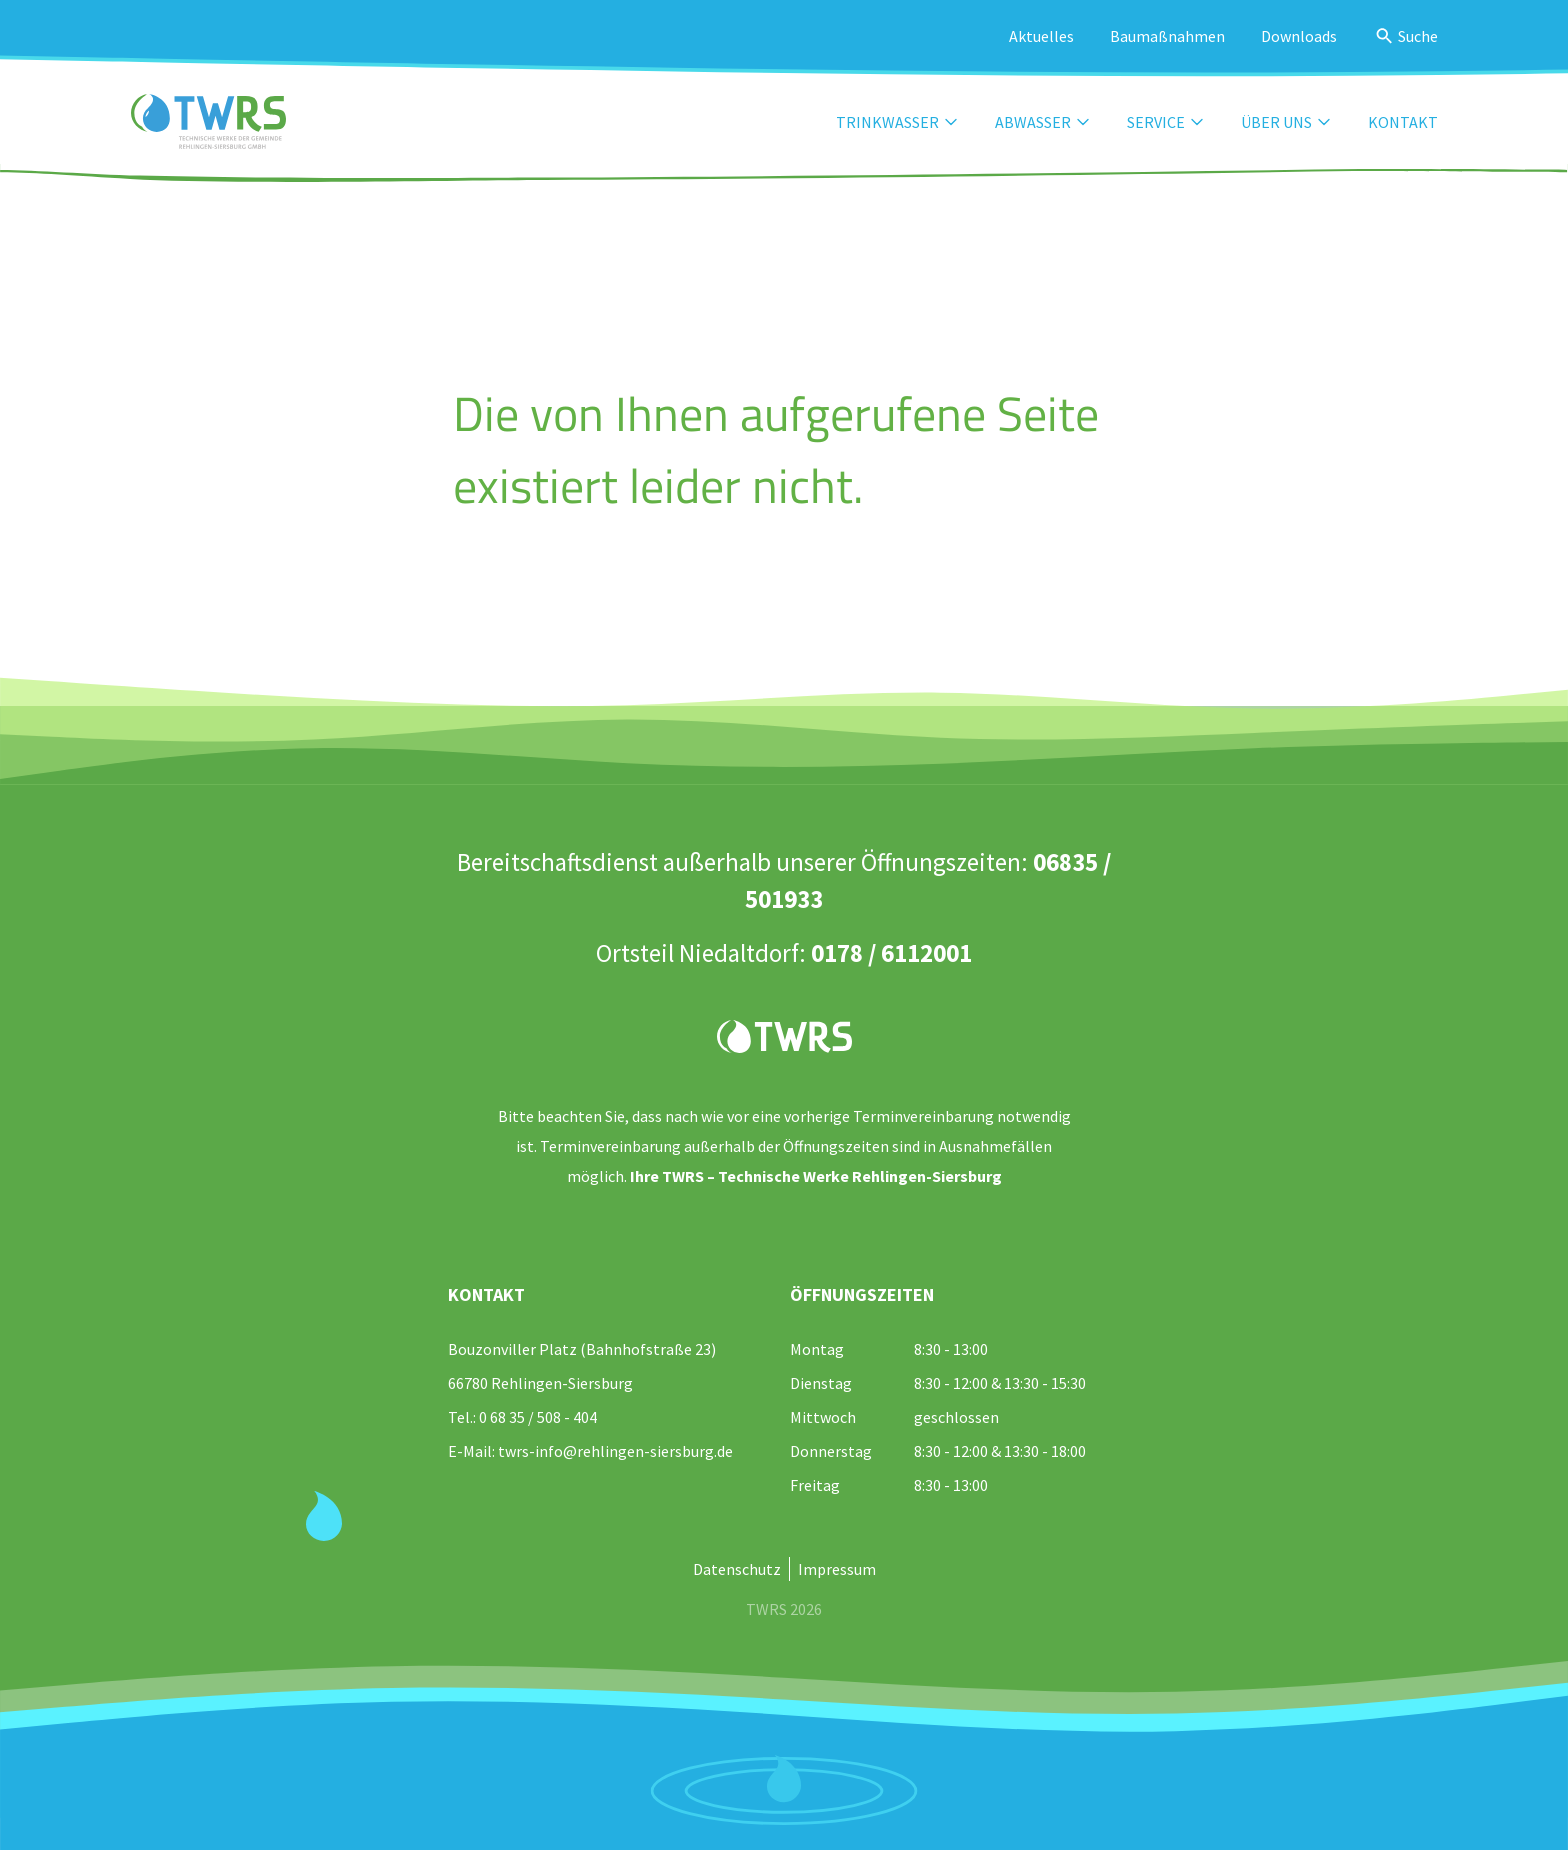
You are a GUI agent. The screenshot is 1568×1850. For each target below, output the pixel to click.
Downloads (1299, 36)
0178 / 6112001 (891, 953)
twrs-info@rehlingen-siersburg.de (615, 1451)
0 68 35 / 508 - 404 (538, 1417)
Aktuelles (1041, 36)
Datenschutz (737, 1569)
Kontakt (1403, 122)
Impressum (837, 1569)
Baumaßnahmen (1167, 36)
